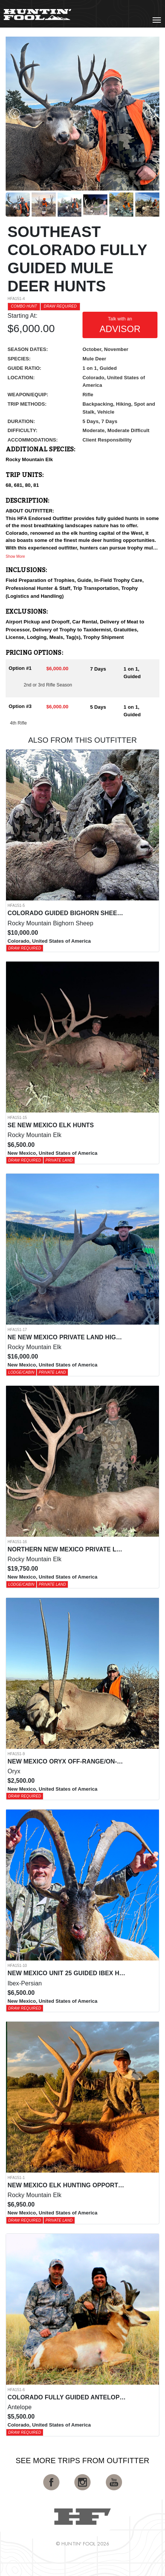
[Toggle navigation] (156, 20)
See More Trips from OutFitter (83, 2460)
